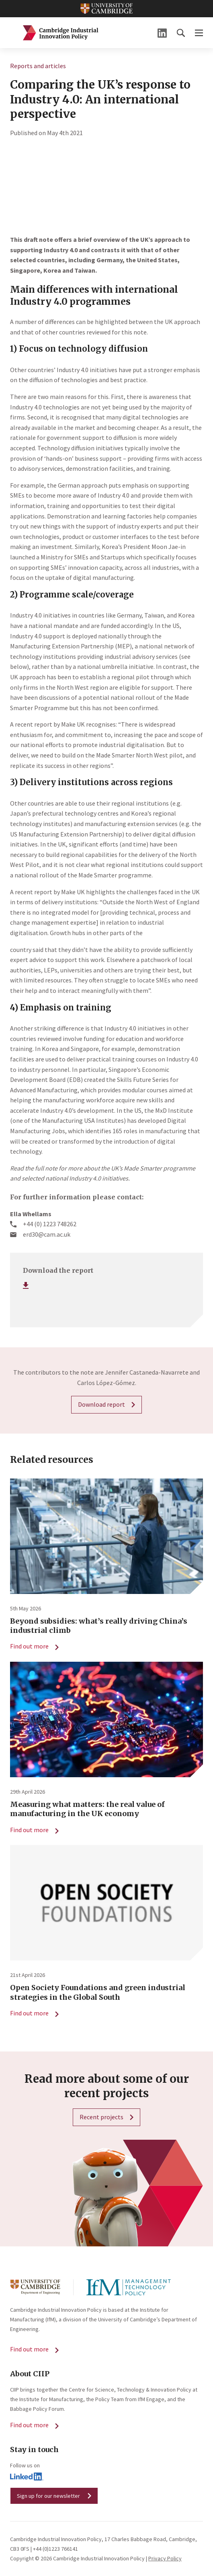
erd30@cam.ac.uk (46, 1234)
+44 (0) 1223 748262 (49, 1224)
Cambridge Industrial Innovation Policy (60, 33)
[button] (181, 33)
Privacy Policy (165, 2558)
